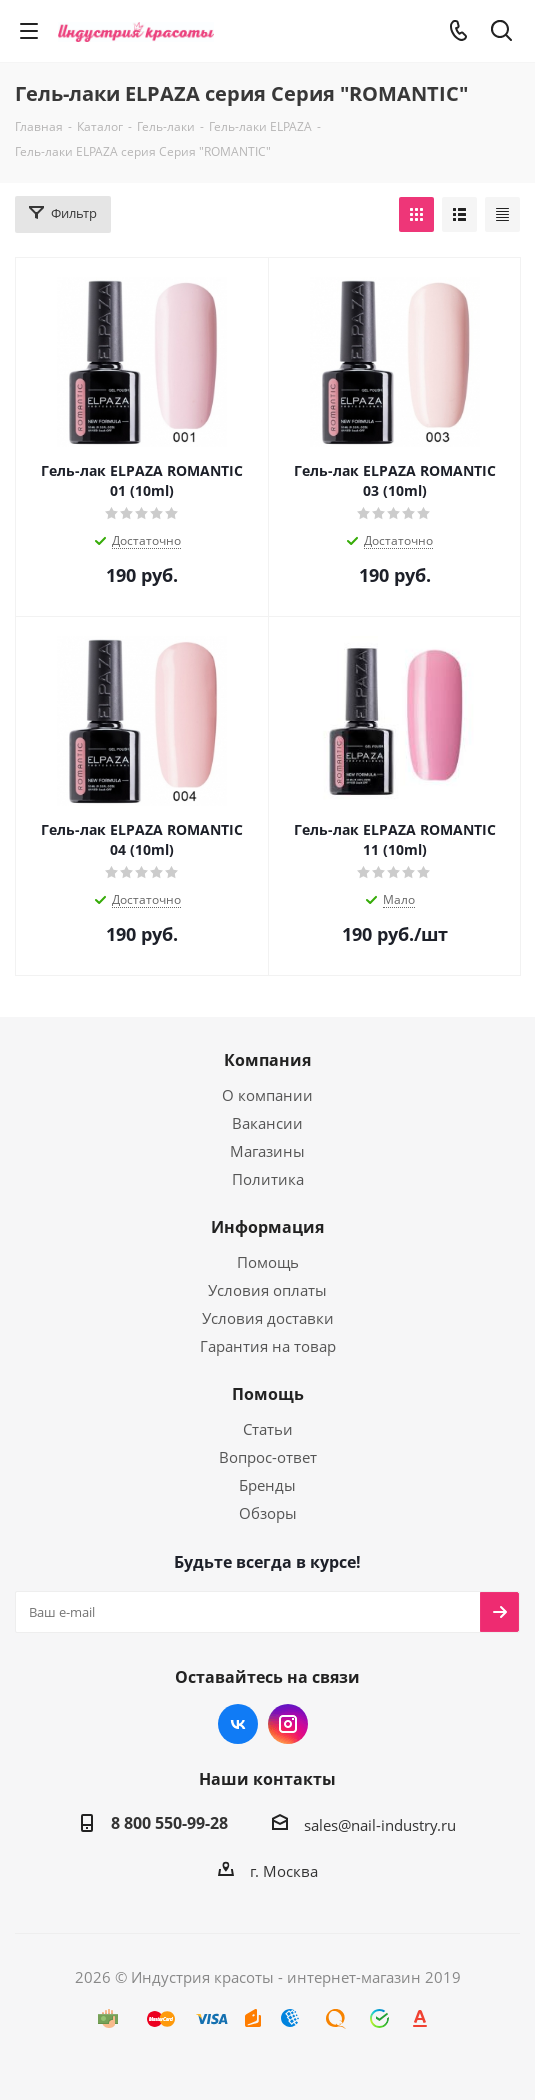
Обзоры (268, 1513)
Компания (267, 1060)
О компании (267, 1095)
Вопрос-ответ (268, 1457)
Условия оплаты (267, 1290)
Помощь (268, 1262)
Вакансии (267, 1123)
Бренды (267, 1485)
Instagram (288, 1724)
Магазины (267, 1151)
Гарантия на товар (268, 1346)
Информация (267, 1227)
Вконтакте (238, 1724)
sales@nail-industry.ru (380, 1825)
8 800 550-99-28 (169, 1823)
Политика (268, 1179)
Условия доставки (268, 1318)
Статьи (268, 1429)
